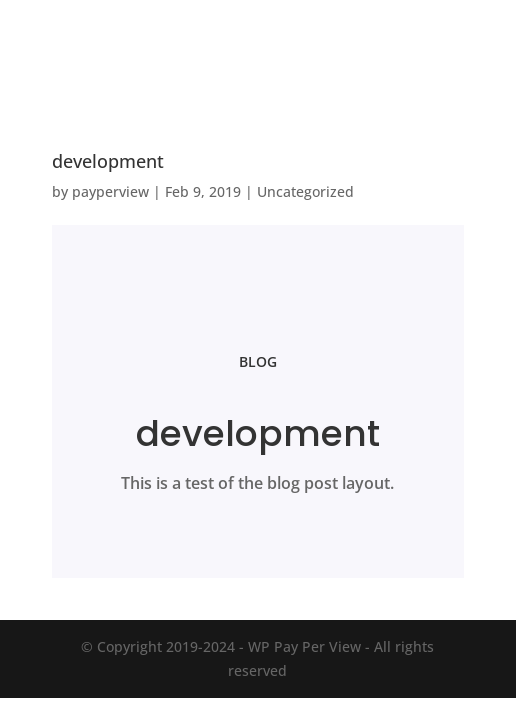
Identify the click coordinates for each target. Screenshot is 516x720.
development (108, 161)
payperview (110, 191)
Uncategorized (305, 191)
